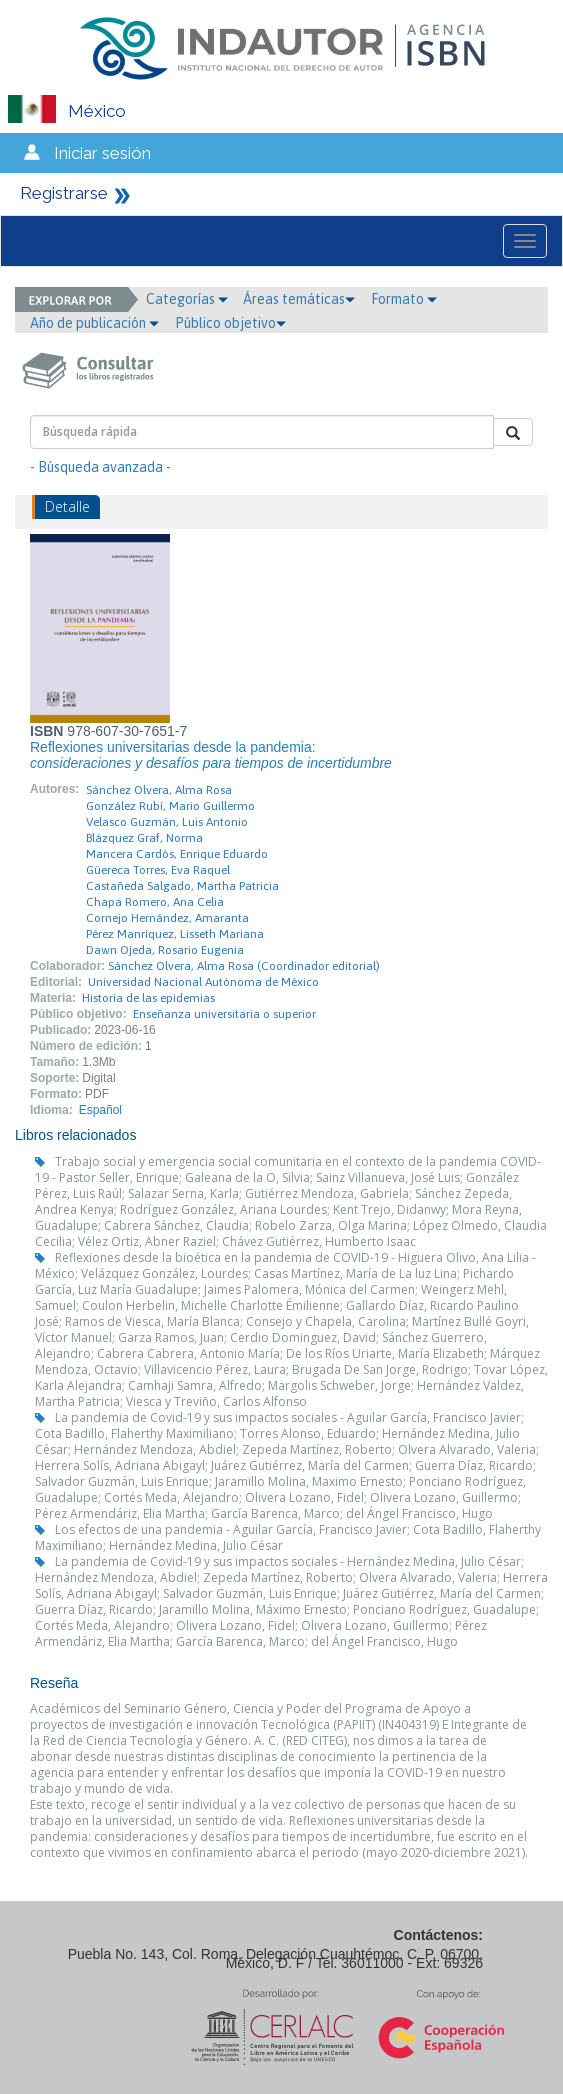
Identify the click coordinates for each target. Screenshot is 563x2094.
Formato (404, 299)
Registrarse (64, 193)
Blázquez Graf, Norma (144, 838)
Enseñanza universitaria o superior (224, 1014)
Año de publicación (94, 323)
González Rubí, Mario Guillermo (170, 806)
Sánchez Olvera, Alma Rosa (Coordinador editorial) (244, 966)
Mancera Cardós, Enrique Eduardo (177, 854)
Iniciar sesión (102, 153)
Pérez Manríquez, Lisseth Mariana (175, 934)
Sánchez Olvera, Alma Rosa (159, 790)
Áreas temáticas (299, 299)
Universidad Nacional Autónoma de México (203, 982)
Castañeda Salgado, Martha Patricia (182, 886)
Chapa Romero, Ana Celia (155, 902)
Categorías (187, 299)
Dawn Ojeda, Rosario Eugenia (165, 950)
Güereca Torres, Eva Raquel (158, 870)
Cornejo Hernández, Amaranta (167, 918)
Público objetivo (230, 323)
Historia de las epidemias (148, 998)
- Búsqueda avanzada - (100, 467)
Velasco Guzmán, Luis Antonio (167, 822)
